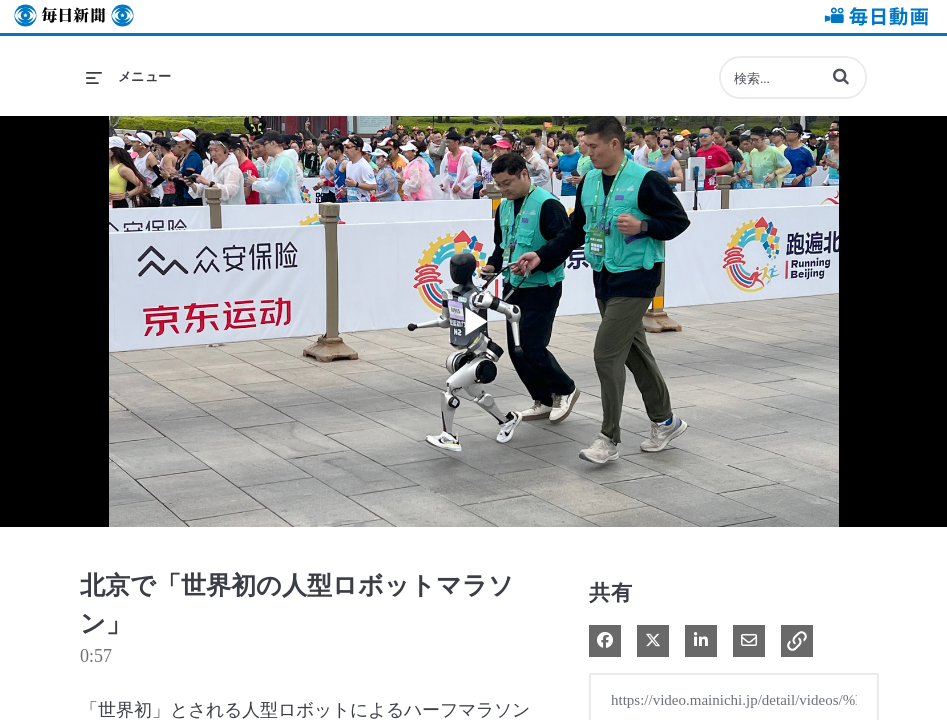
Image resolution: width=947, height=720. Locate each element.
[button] (841, 76)
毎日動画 (873, 16)
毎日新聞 (74, 16)
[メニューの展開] (129, 77)
